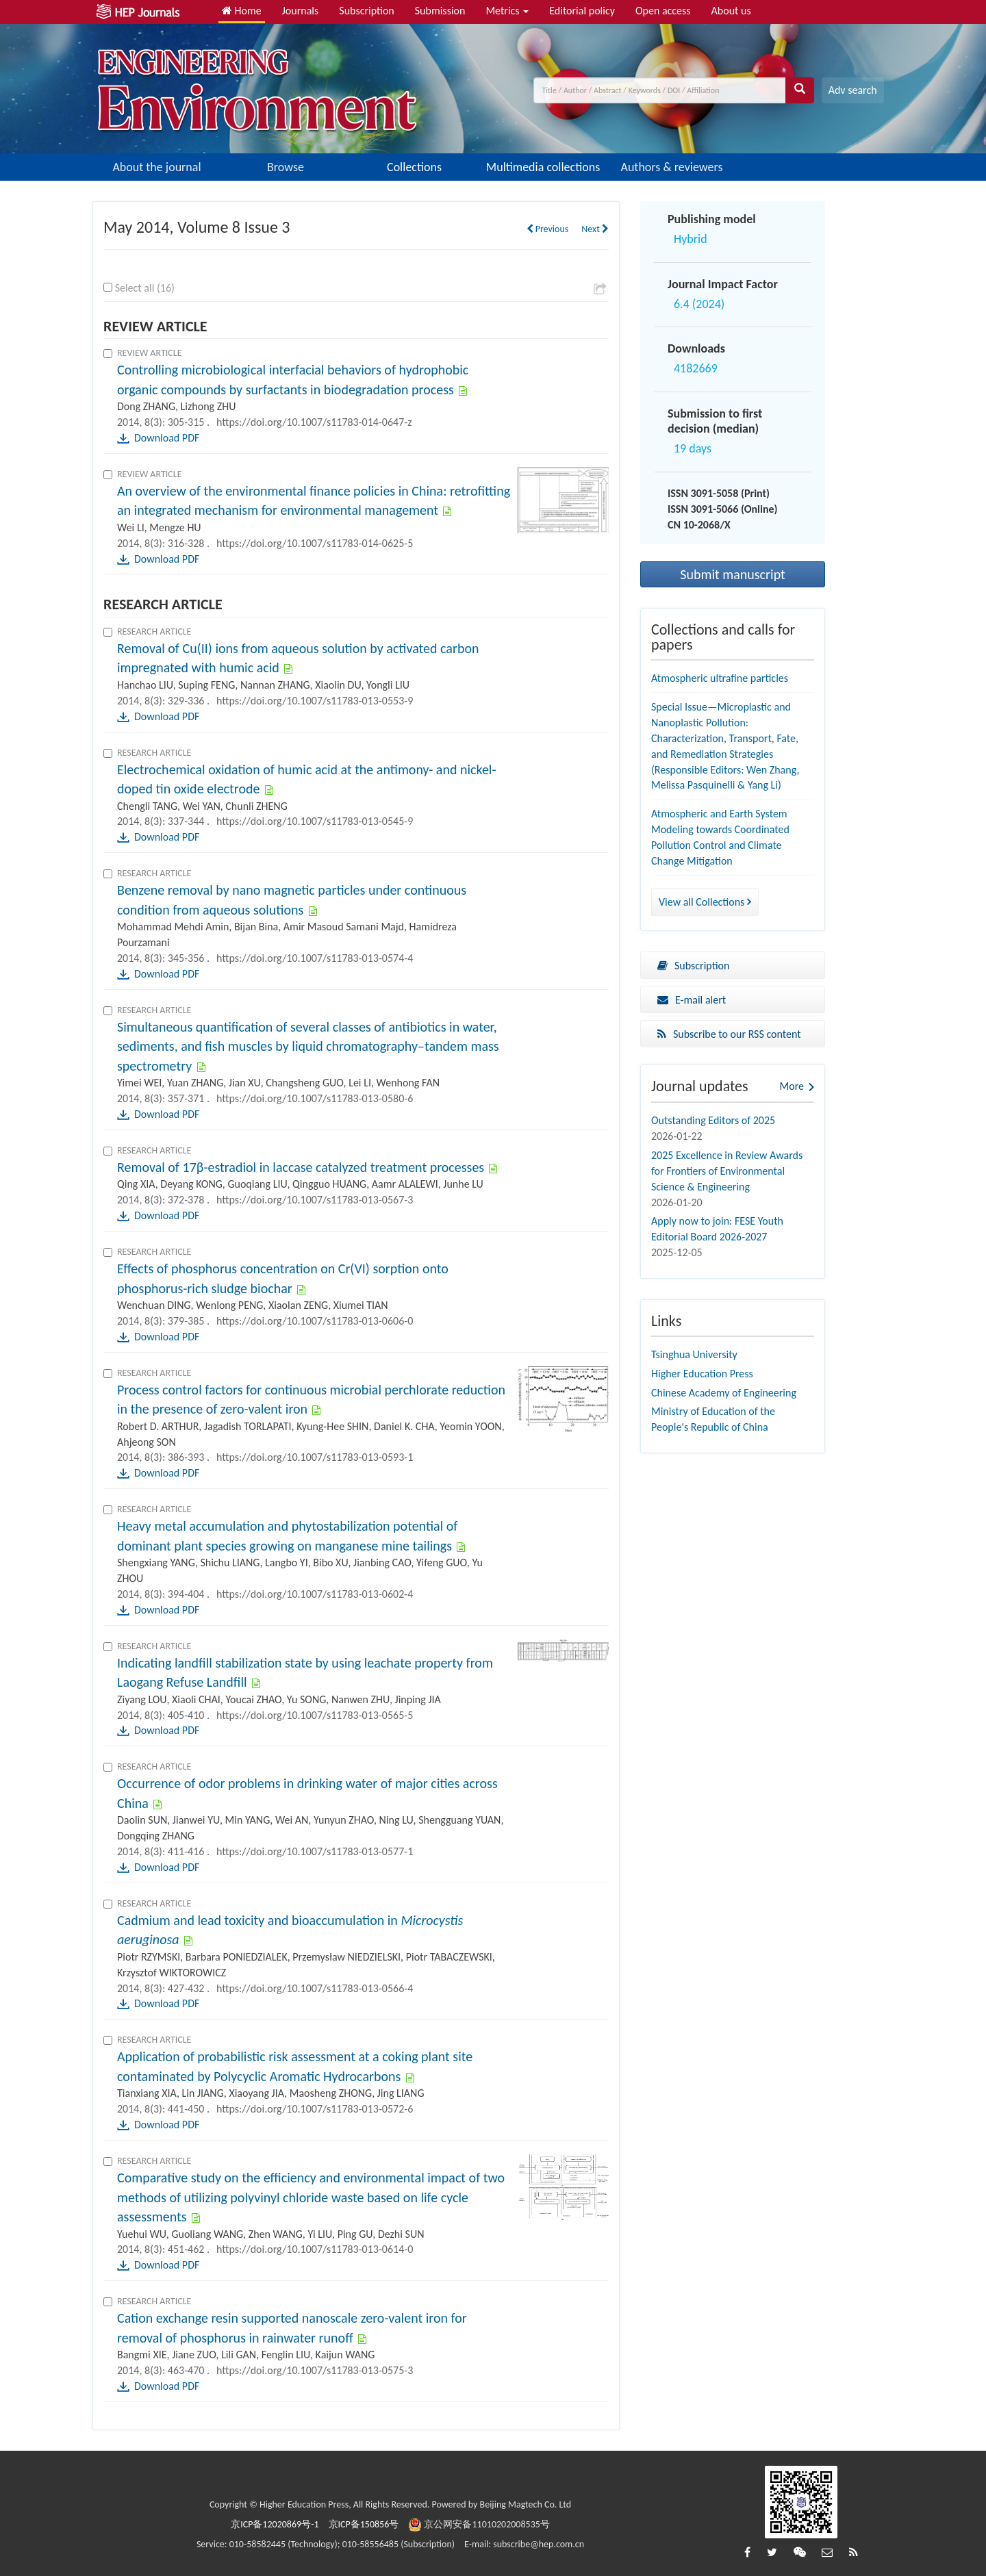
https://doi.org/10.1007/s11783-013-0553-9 (314, 700)
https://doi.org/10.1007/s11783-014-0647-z (314, 422)
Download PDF (166, 437)
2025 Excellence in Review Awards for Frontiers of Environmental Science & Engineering (726, 1171)
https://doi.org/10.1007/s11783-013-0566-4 (314, 1988)
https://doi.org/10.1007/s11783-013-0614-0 (314, 2249)
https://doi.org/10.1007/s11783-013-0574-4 (314, 958)
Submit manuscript (732, 574)
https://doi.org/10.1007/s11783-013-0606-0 (314, 1320)
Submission (440, 10)
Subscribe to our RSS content (729, 1034)
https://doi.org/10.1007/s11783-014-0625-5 (314, 543)
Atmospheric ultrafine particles (719, 678)
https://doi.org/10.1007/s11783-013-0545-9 (314, 821)
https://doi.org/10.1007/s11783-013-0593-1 (314, 1457)
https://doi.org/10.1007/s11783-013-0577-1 (314, 1851)
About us (731, 10)
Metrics (507, 10)
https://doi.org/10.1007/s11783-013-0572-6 (314, 2108)
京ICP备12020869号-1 (274, 2524)
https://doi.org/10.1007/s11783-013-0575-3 (314, 2370)
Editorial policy (582, 10)
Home (242, 10)
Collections (414, 167)
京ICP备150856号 (364, 2524)
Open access (663, 10)
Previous (548, 229)
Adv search (853, 90)
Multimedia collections (543, 167)
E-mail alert (691, 999)
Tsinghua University (694, 1354)
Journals (300, 10)
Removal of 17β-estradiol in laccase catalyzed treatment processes (300, 1167)
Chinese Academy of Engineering (723, 1392)
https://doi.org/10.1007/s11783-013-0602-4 (314, 1594)
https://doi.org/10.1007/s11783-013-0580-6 (314, 1098)
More (792, 1086)
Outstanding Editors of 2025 (713, 1120)
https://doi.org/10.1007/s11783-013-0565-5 (314, 1715)
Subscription (366, 10)
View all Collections (705, 901)
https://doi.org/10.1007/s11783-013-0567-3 (314, 1199)
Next (595, 229)
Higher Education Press (702, 1373)
